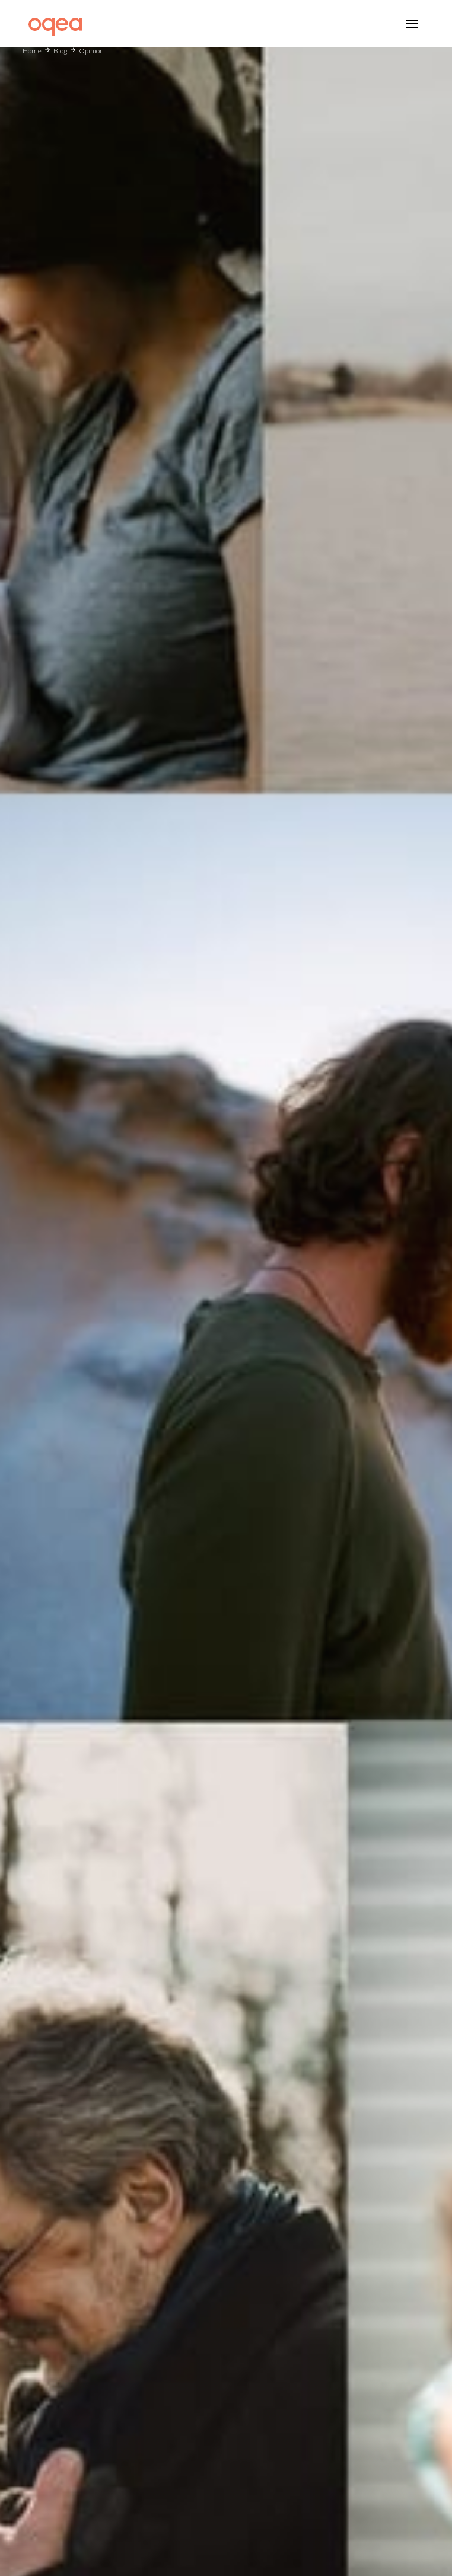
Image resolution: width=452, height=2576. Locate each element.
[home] (52, 23)
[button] (411, 23)
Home (32, 50)
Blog (60, 50)
